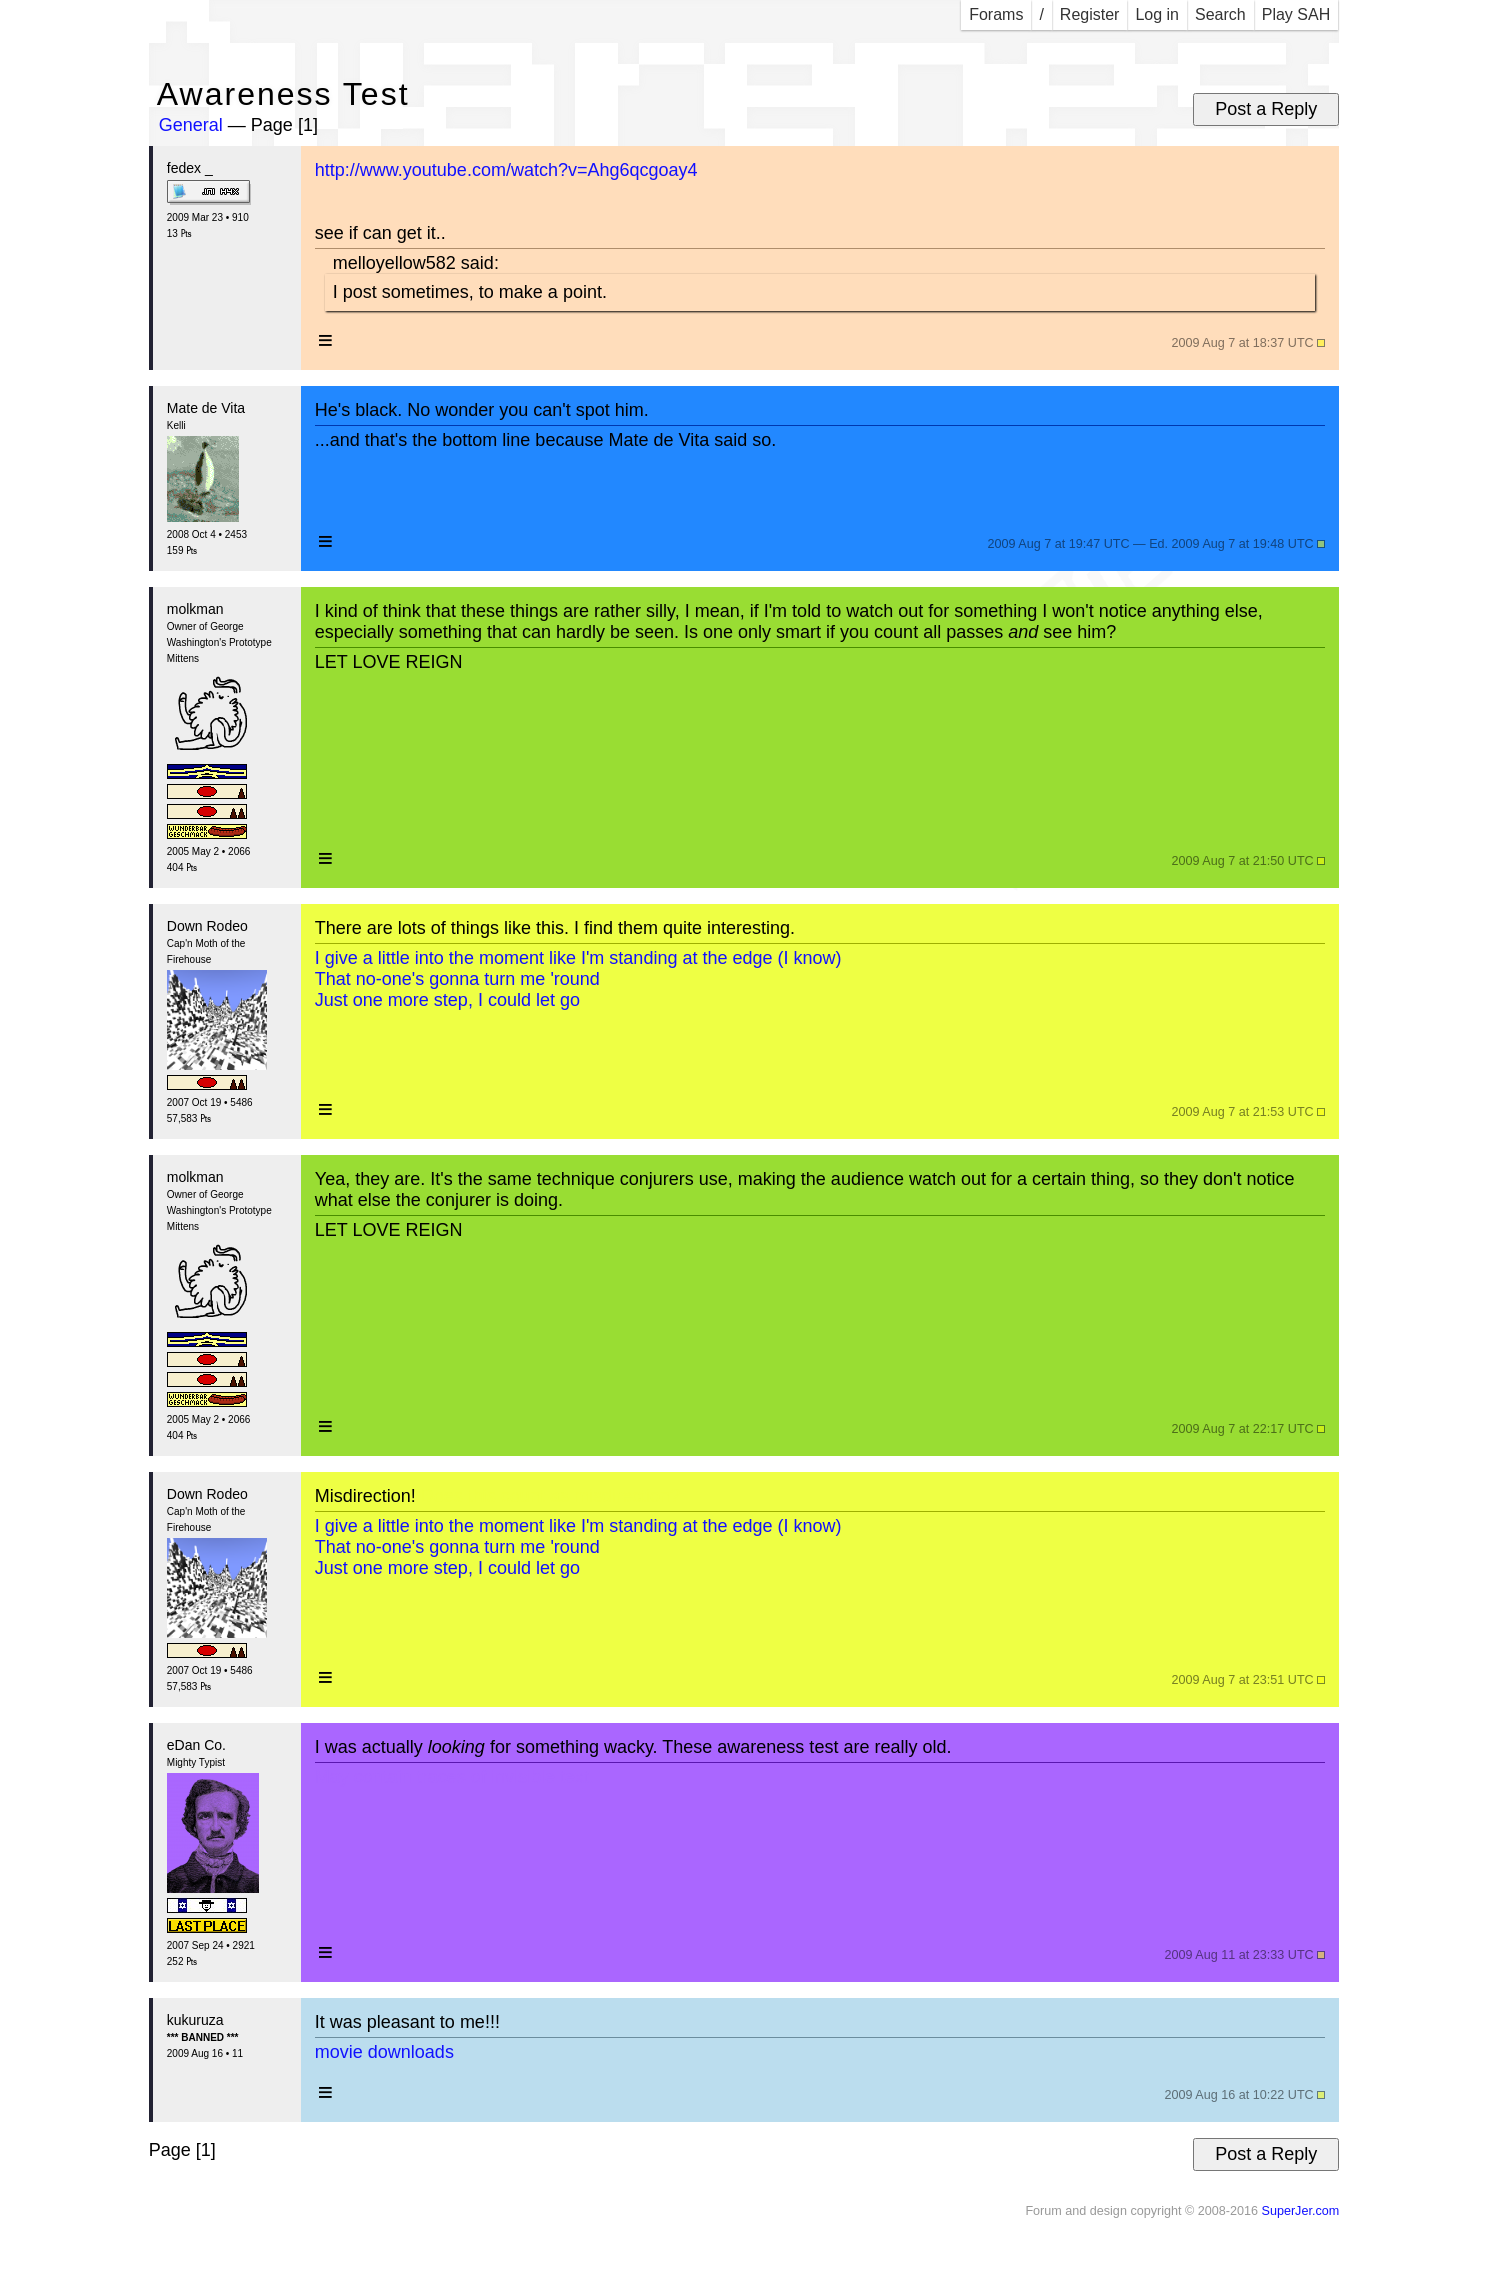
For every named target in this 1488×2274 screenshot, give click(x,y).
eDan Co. (196, 1745)
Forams (996, 14)
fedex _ (190, 168)
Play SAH (1296, 14)
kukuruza (195, 2020)
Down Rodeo (207, 926)
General (191, 125)
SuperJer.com (1300, 2211)
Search (1220, 14)
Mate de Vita (206, 408)
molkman (195, 609)
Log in (1157, 14)
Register (1090, 14)
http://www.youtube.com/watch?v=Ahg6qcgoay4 (506, 170)
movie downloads (384, 2052)
